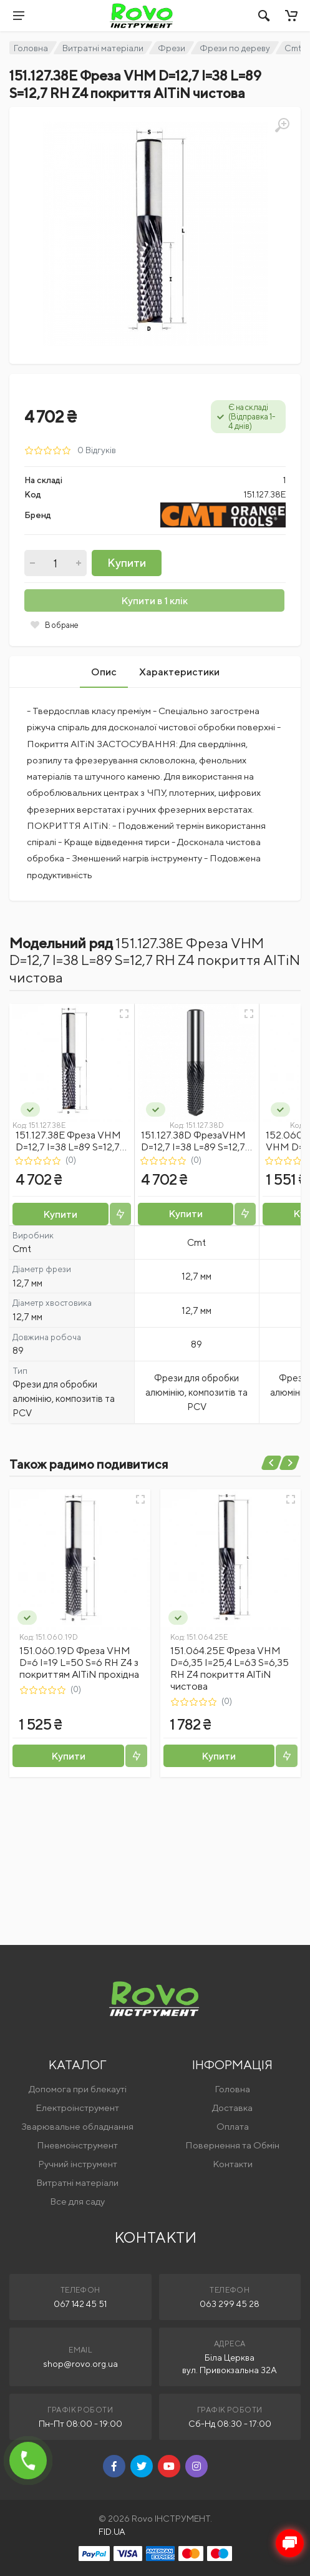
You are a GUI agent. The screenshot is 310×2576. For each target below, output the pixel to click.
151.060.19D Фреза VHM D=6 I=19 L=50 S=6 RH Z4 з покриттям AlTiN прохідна (79, 1662)
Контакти (233, 2163)
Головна (31, 48)
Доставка (232, 2107)
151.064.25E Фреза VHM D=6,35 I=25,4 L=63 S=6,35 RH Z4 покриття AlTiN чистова (229, 1668)
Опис (104, 672)
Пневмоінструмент (77, 2145)
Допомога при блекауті (78, 2089)
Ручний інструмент (77, 2163)
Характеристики (179, 672)
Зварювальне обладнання (77, 2126)
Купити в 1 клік (154, 601)
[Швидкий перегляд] (124, 1014)
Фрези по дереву (235, 48)
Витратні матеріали (102, 48)
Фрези (171, 48)
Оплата (232, 2126)
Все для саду (77, 2201)
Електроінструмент (77, 2107)
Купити (126, 562)
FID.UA (112, 2532)
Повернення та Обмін (232, 2145)
